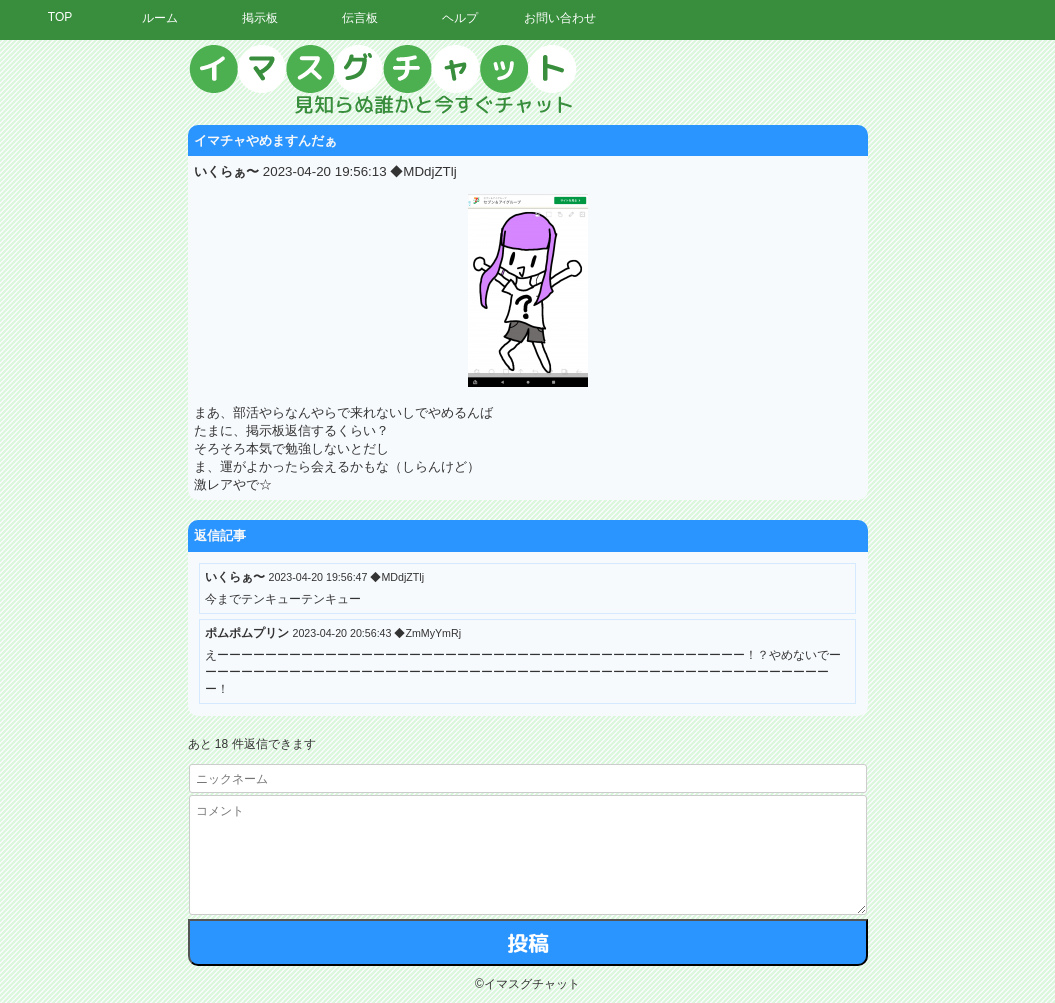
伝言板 (360, 18)
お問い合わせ (560, 18)
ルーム (160, 18)
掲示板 (260, 18)
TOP (60, 17)
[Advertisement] (870, 345)
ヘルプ (460, 18)
